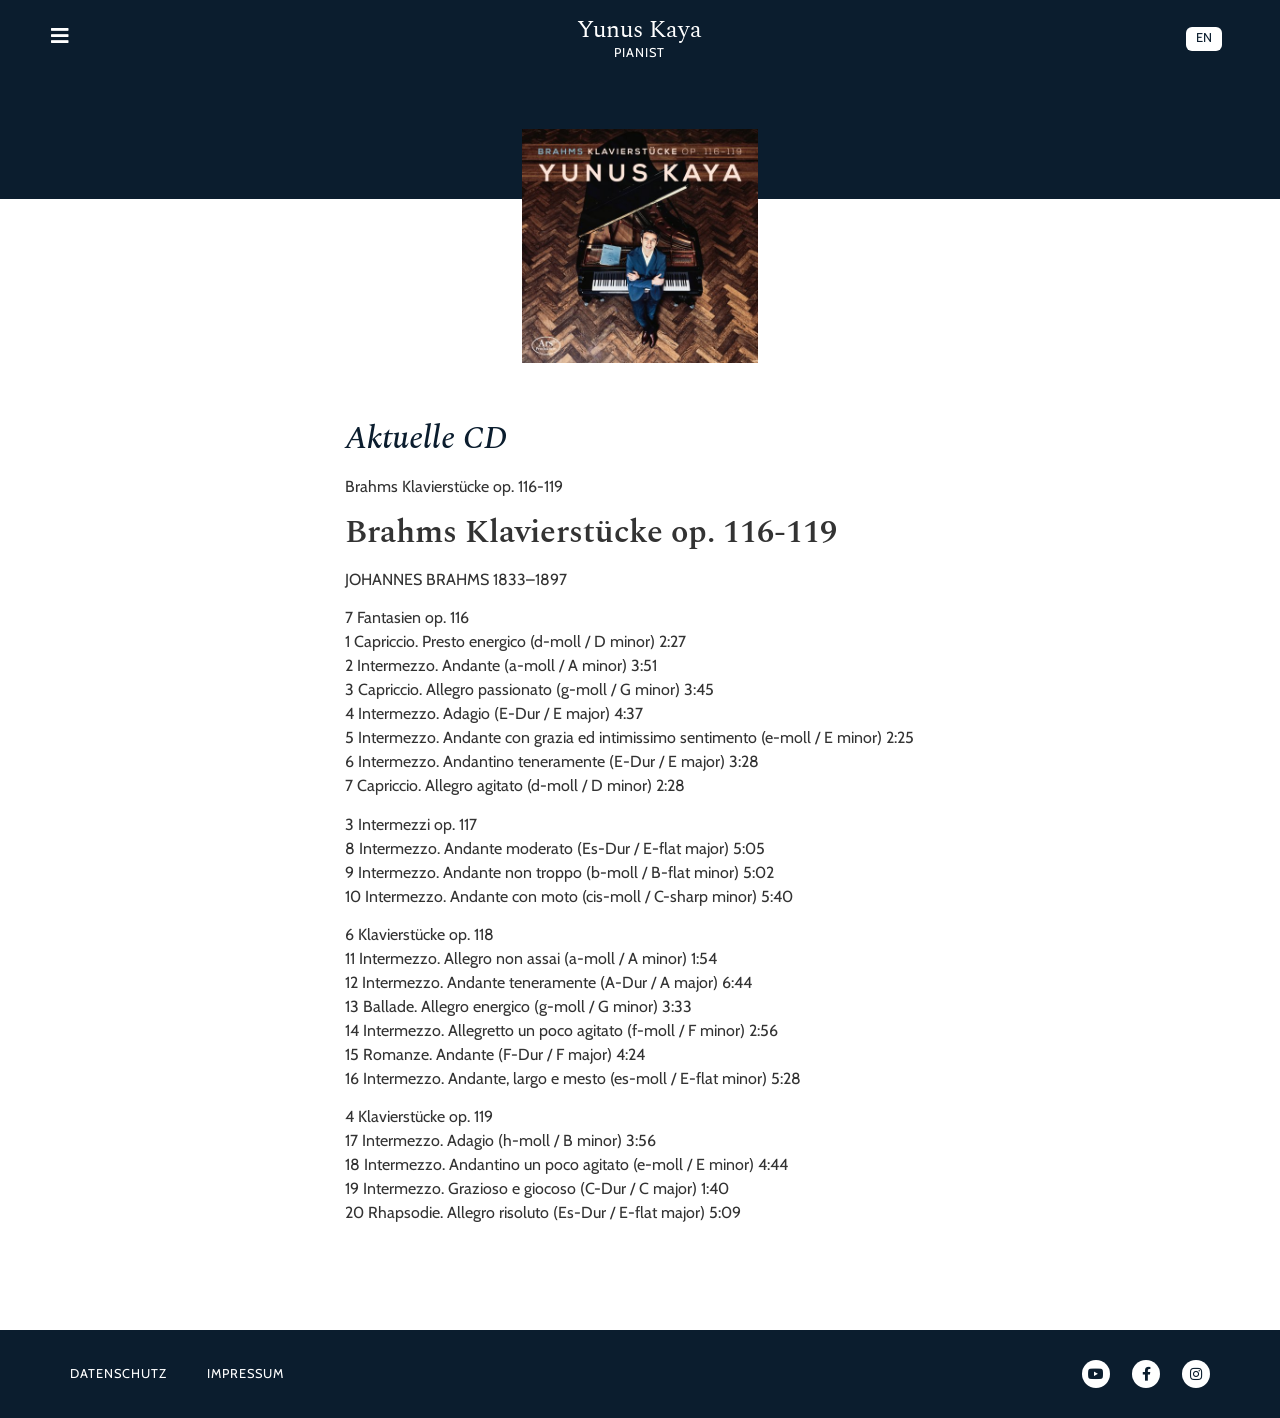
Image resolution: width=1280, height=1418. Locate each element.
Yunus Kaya (639, 30)
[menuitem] (1204, 39)
